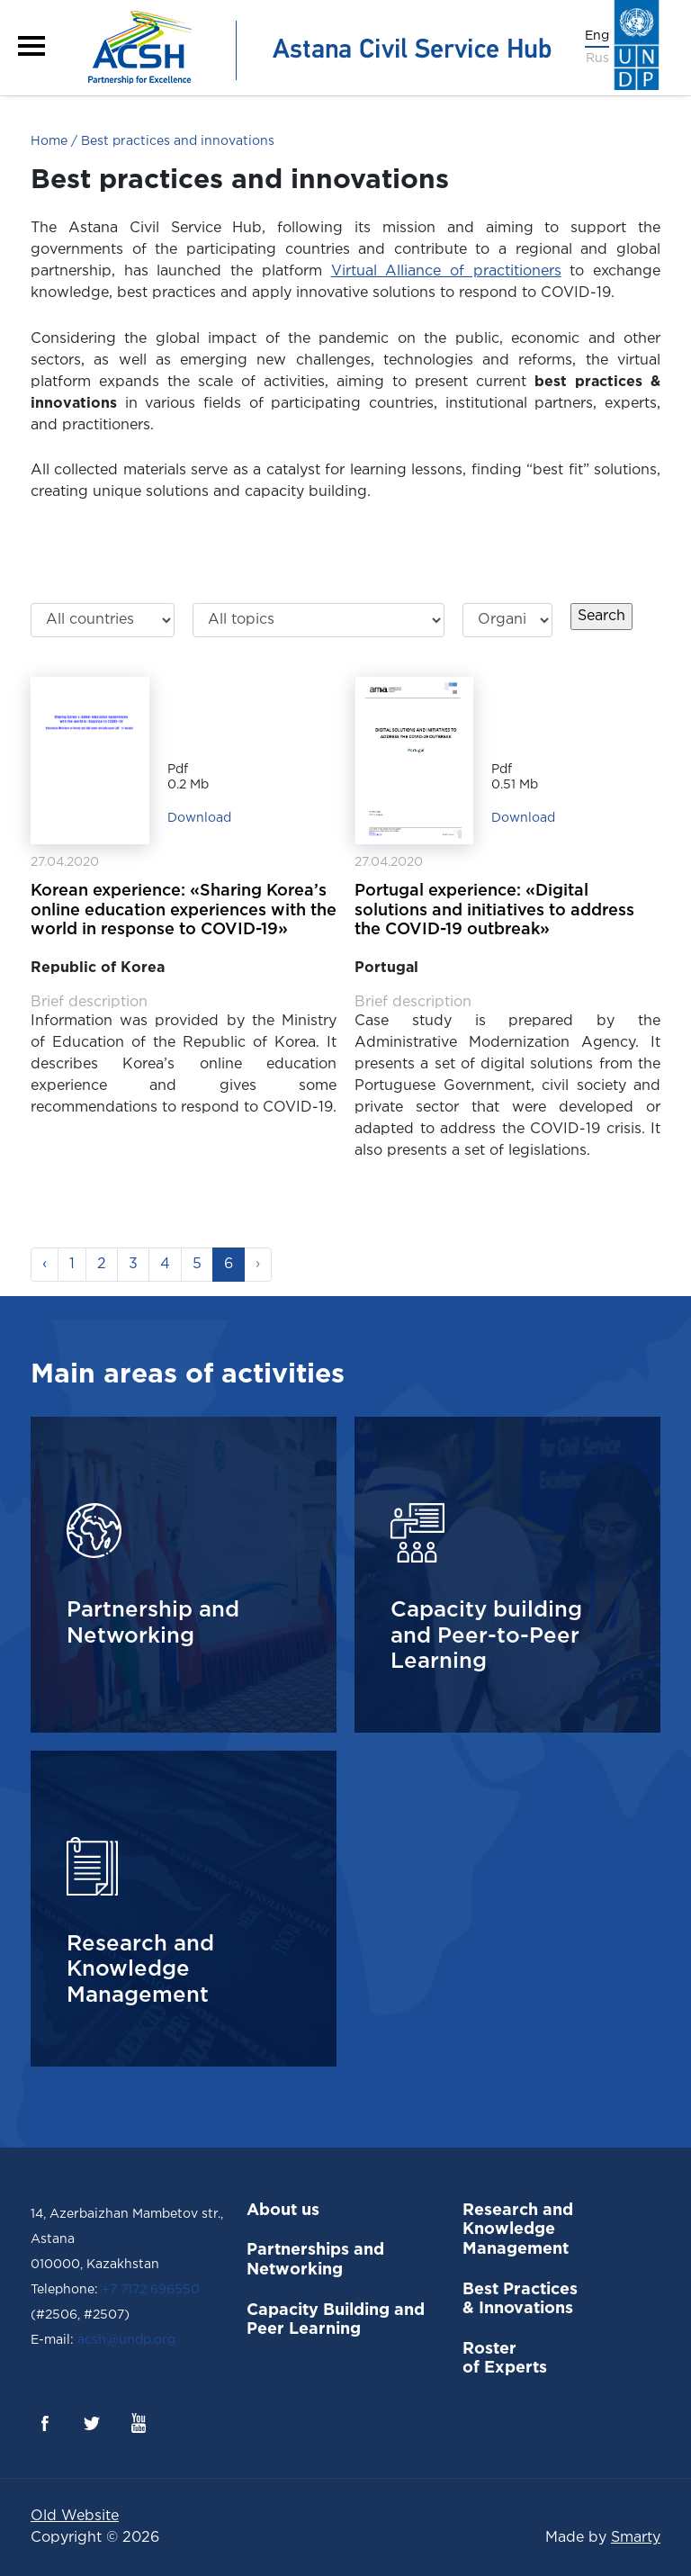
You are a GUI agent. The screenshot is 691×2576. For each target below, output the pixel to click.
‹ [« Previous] (44, 1264)
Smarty (635, 2537)
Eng (597, 36)
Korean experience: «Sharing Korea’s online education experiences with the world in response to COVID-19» (184, 910)
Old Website (75, 2516)
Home (49, 141)
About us (283, 2210)
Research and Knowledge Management (517, 2229)
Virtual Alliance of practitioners (446, 271)
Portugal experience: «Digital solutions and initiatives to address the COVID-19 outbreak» (494, 910)
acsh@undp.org (124, 2340)
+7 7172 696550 (151, 2289)
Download (199, 818)
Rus (597, 58)
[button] (31, 46)
